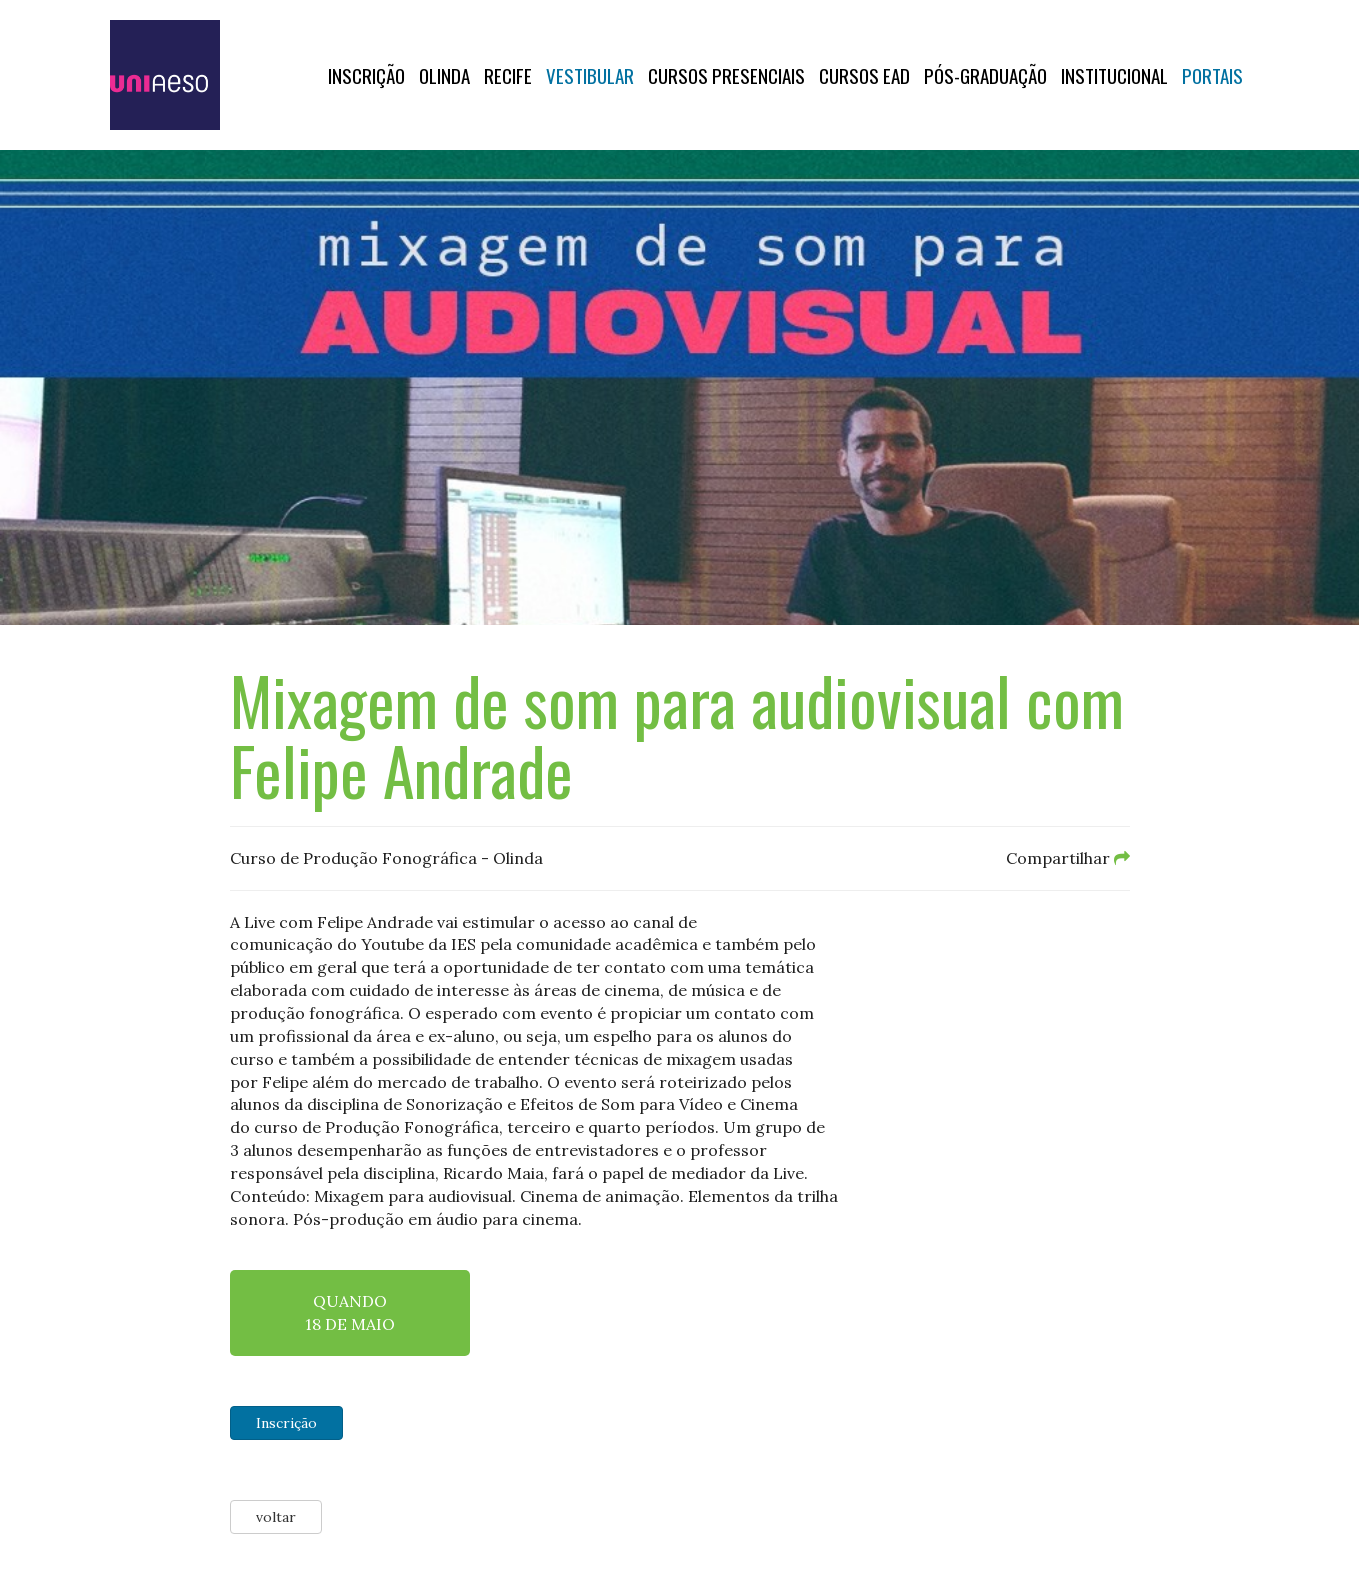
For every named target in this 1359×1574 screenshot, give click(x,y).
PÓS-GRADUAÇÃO (985, 75)
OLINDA (444, 75)
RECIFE (508, 75)
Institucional (1114, 75)
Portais (1212, 75)
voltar (276, 1517)
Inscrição (366, 75)
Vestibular (590, 75)
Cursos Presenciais (726, 75)
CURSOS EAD (864, 75)
